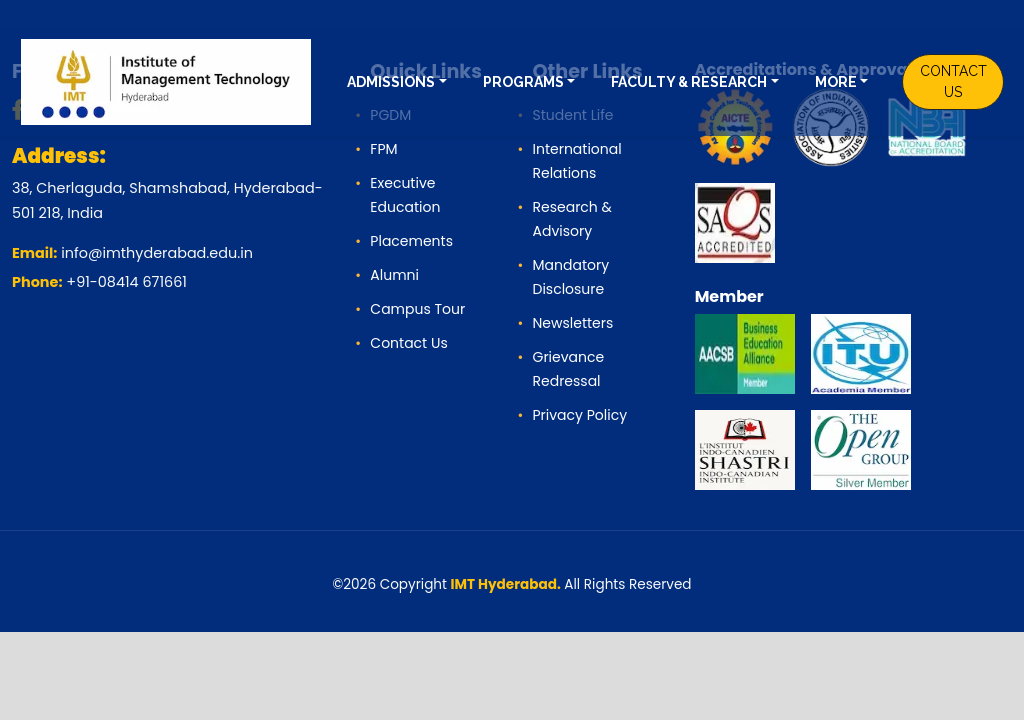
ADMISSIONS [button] (391, 82)
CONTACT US (953, 81)
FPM (383, 149)
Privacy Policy (579, 415)
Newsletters (572, 323)
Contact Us (408, 343)
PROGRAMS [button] (523, 82)
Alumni (394, 275)
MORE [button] (836, 82)
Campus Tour (417, 309)
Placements (411, 241)
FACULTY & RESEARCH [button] (689, 82)
